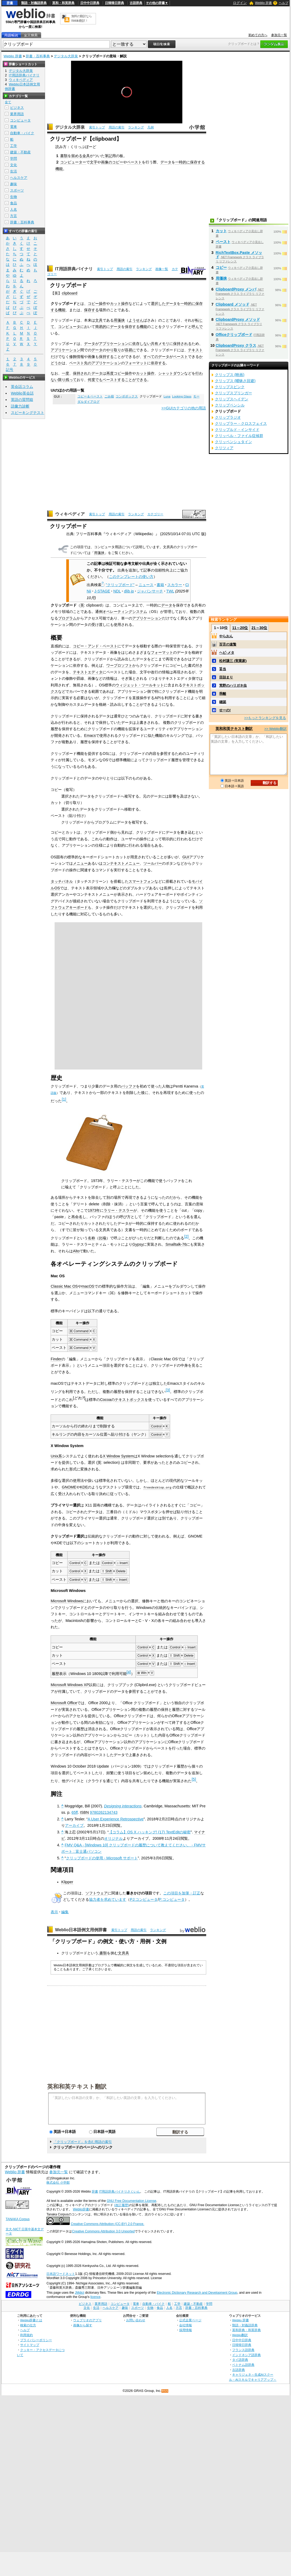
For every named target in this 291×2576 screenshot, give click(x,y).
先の (87, 363)
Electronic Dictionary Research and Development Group (197, 2292)
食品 (13, 203)
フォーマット (136, 363)
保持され (80, 373)
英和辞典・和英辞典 (246, 2330)
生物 (13, 197)
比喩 (102, 1238)
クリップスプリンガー (233, 393)
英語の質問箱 (22, 399)
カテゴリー (155, 514)
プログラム (67, 618)
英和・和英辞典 (63, 3)
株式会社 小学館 (57, 2182)
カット (115, 303)
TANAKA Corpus (17, 2219)
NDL (117, 591)
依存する (158, 363)
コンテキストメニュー (121, 863)
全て (8, 102)
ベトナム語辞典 (243, 2364)
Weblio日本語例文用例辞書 (81, 1930)
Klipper (67, 1882)
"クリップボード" (120, 585)
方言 (13, 216)
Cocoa (105, 1399)
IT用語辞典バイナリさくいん (119, 2191)
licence (95, 2297)
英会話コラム (22, 386)
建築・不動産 (20, 152)
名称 (91, 1238)
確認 (222, 702)
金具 (86, 156)
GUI (185, 857)
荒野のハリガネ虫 (233, 685)
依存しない (141, 343)
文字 (93, 162)
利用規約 (26, 2335)
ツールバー (152, 863)
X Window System (118, 1456)
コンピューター (73, 162)
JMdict (79, 2292)
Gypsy (137, 1244)
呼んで (197, 326)
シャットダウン (171, 373)
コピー (93, 303)
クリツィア (224, 448)
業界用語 (17, 114)
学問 (13, 159)
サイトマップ (29, 2344)
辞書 (10, 3)
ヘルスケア (18, 178)
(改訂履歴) (121, 2205)
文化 (13, 165)
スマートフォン (142, 881)
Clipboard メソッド (232, 304)
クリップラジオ (228, 417)
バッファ (128, 1086)
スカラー (174, 585)
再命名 (76, 1217)
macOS (88, 1286)
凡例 (150, 127)
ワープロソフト (119, 665)
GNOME (69, 1487)
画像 (91, 356)
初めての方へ (257, 35)
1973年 (94, 1210)
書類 (64, 156)
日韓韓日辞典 (114, 3)
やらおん (226, 636)
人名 (13, 209)
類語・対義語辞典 (34, 3)
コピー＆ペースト (90, 396)
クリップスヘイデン (231, 399)
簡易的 (100, 326)
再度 (110, 373)
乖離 (222, 694)
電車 (13, 127)
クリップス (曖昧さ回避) (235, 381)
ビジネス (17, 108)
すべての (150, 356)
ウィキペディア (70, 514)
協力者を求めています (107, 1899)
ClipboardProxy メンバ (236, 289)
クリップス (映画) (230, 375)
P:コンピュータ (172, 1899)
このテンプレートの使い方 (131, 576)
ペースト (134, 162)
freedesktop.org (157, 1487)
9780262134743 (103, 1812)
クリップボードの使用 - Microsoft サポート (102, 1858)
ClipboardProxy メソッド (238, 319)
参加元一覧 (279, 35)
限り (61, 380)
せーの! (225, 710)
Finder (56, 1359)
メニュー (80, 863)
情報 (80, 356)
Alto (76, 1251)
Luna (167, 396)
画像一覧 (161, 269)
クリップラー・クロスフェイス (241, 423)
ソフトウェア (96, 1893)
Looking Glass (181, 396)
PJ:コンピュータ (144, 1899)
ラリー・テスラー (118, 1210)
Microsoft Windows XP (70, 1685)
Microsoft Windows (67, 1601)
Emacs (90, 735)
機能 (59, 169)
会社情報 (185, 2325)
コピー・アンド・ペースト (95, 646)
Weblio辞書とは (31, 2320)
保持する (106, 356)
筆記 (108, 156)
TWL (170, 591)
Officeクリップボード (234, 334)
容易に (130, 350)
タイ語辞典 (240, 2359)
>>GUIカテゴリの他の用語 (183, 408)
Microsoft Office (64, 1703)
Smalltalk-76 (175, 1244)
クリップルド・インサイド (237, 429)
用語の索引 (117, 127)
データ (165, 162)
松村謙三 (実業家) (232, 661)
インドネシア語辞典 (246, 2354)
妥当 (222, 669)
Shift (108, 1571)
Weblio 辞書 (263, 3)
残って (71, 380)
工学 (13, 146)
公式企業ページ (190, 2320)
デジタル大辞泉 (66, 56)
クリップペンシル (230, 405)
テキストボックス (129, 1399)
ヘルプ (283, 3)
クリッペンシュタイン (233, 442)
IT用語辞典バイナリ (74, 269)
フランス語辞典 (243, 2350)
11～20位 (240, 628)
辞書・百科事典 (38, 56)
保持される (182, 343)
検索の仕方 (28, 2325)
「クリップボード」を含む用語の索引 (82, 2142)
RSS (165, 2390)
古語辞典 (136, 3)
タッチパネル (62, 881)
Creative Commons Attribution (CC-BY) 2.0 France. (107, 2224)
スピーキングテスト (27, 412)
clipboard (69, 293)
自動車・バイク (22, 133)
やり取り (113, 350)
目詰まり (226, 677)
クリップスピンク (230, 387)
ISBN (84, 1812)
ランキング (136, 127)
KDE (84, 1487)
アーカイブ (74, 1825)
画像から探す (82, 2325)
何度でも (95, 380)
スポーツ (17, 190)
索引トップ (97, 127)
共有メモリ (160, 343)
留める (76, 156)
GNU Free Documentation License (131, 2200)
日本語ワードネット (60, 2273)
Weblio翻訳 (240, 2335)
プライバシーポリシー (36, 2339)
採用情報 (185, 2330)
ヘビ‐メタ (226, 653)
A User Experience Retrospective (116, 1819)
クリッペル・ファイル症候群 (239, 436)
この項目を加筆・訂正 (181, 1893)
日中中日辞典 (89, 3)
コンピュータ (69, 326)
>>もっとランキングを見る (265, 718)
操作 (102, 303)
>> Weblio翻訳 (275, 729)
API (158, 698)
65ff (75, 1812)
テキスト (195, 350)
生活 (13, 171)
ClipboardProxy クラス (236, 345)
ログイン (240, 3)
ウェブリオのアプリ (87, 2320)
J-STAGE (102, 591)
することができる (132, 380)
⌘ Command (79, 1331)
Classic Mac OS (64, 1286)
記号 (9, 369)
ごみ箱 (109, 396)
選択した (158, 303)
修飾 (73, 356)
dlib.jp (129, 591)
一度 (65, 373)
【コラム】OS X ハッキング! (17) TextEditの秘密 (150, 1832)
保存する (197, 162)
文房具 (123, 1953)
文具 (99, 320)
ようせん (136, 320)
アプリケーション (114, 343)
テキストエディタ (88, 672)
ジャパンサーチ (150, 591)
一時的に (182, 162)
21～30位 (259, 628)
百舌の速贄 (227, 644)
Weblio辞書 (81, 2209)
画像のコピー (112, 162)
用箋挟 (119, 320)
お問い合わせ (135, 2320)
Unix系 (56, 1456)
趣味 (13, 184)
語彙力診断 (20, 406)
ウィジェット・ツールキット (140, 685)
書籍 (160, 585)
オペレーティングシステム (125, 611)
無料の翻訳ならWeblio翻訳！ (81, 18)
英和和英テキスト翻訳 (77, 2086)
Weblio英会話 (22, 393)
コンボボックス (127, 396)
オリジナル (113, 1838)
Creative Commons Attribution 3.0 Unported (103, 2231)
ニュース (146, 585)
